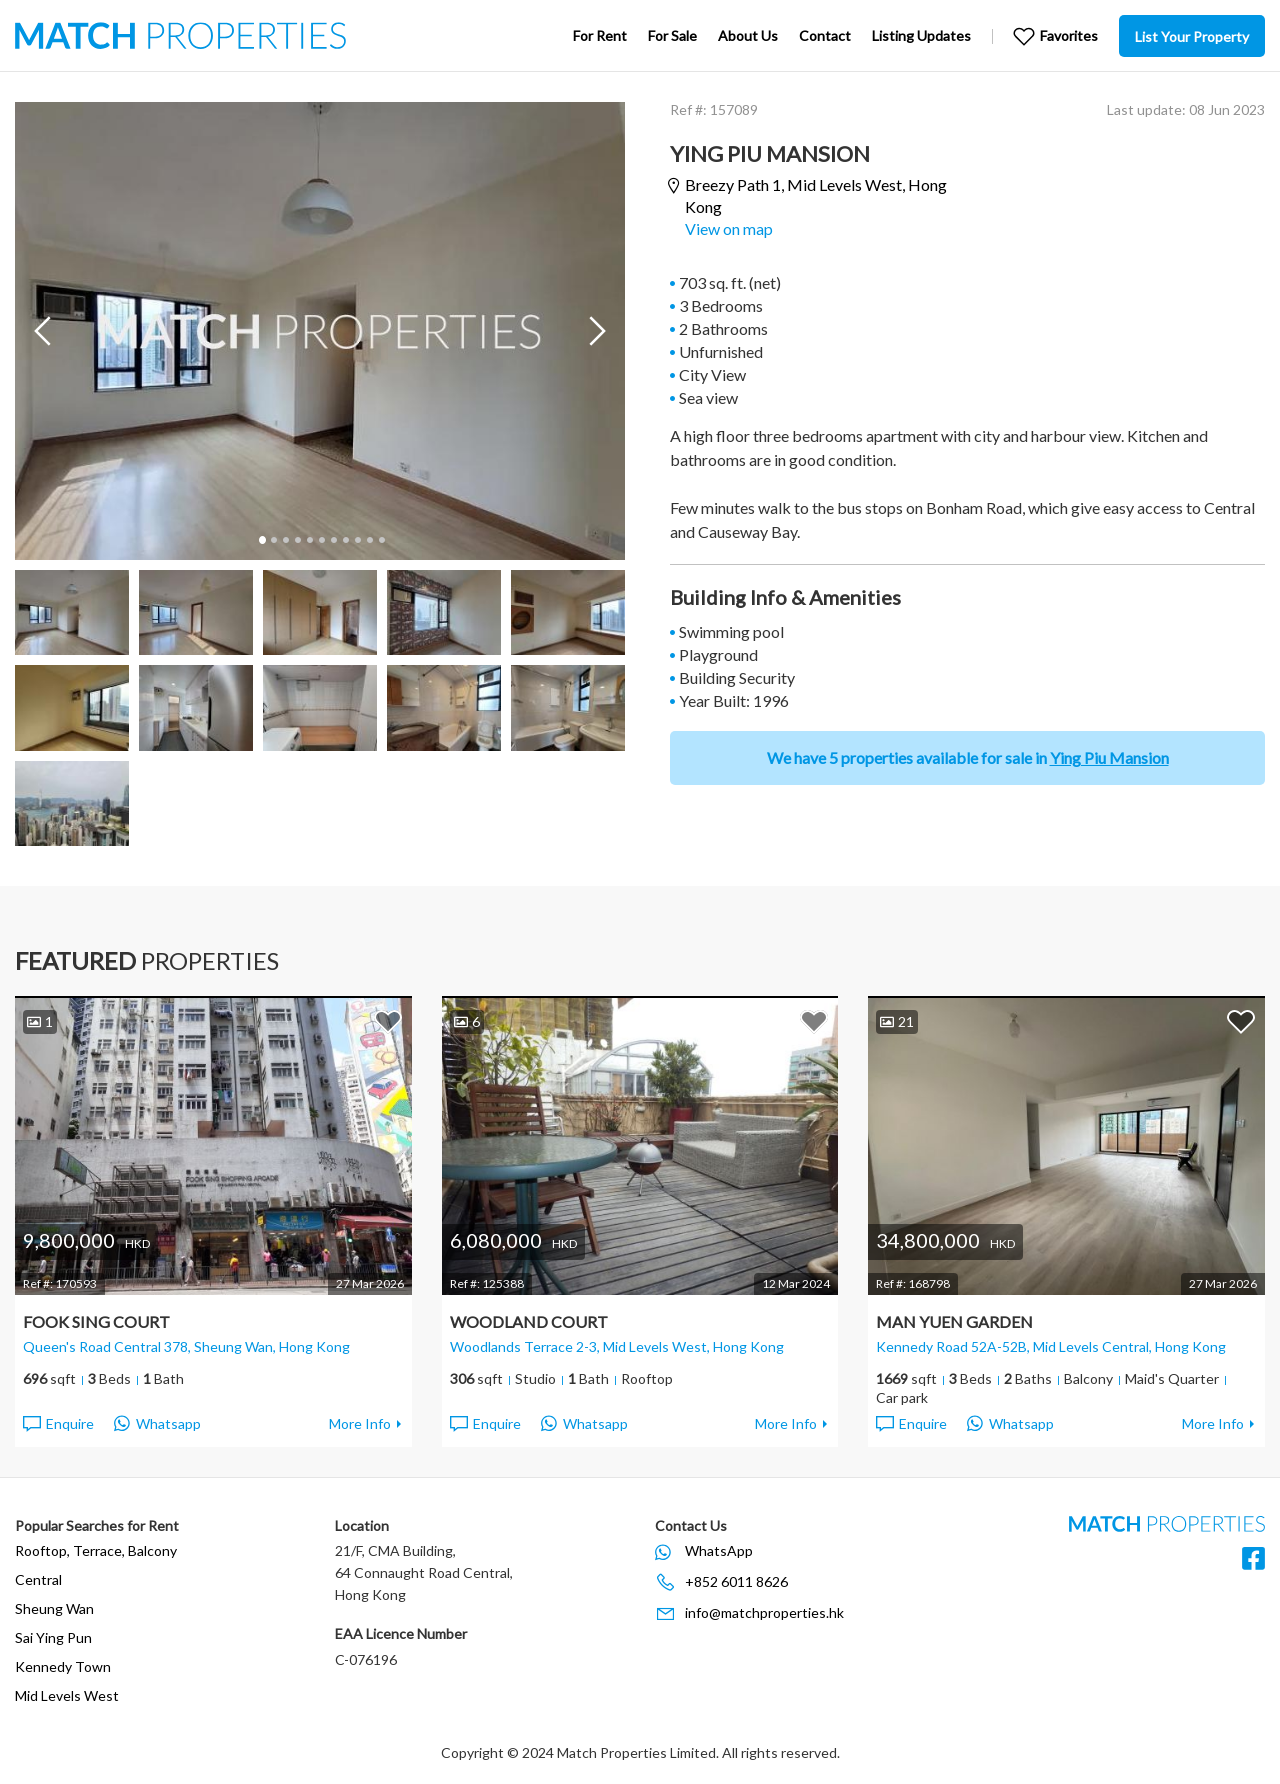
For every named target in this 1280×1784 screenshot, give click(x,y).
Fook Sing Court (96, 1321)
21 (897, 1021)
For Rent (600, 35)
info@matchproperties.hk (764, 1612)
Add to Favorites (388, 1021)
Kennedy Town (63, 1666)
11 (381, 540)
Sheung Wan (54, 1608)
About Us (748, 35)
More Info (360, 1423)
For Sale (672, 35)
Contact (825, 35)
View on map (729, 228)
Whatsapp (157, 1424)
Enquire (57, 1424)
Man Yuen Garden (954, 1321)
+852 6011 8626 (736, 1581)
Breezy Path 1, (816, 195)
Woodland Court (529, 1321)
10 (369, 540)
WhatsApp (719, 1550)
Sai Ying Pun (53, 1637)
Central (38, 1579)
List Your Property (1192, 36)
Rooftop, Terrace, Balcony (96, 1550)
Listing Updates (921, 35)
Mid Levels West (67, 1695)
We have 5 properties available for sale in (968, 757)
